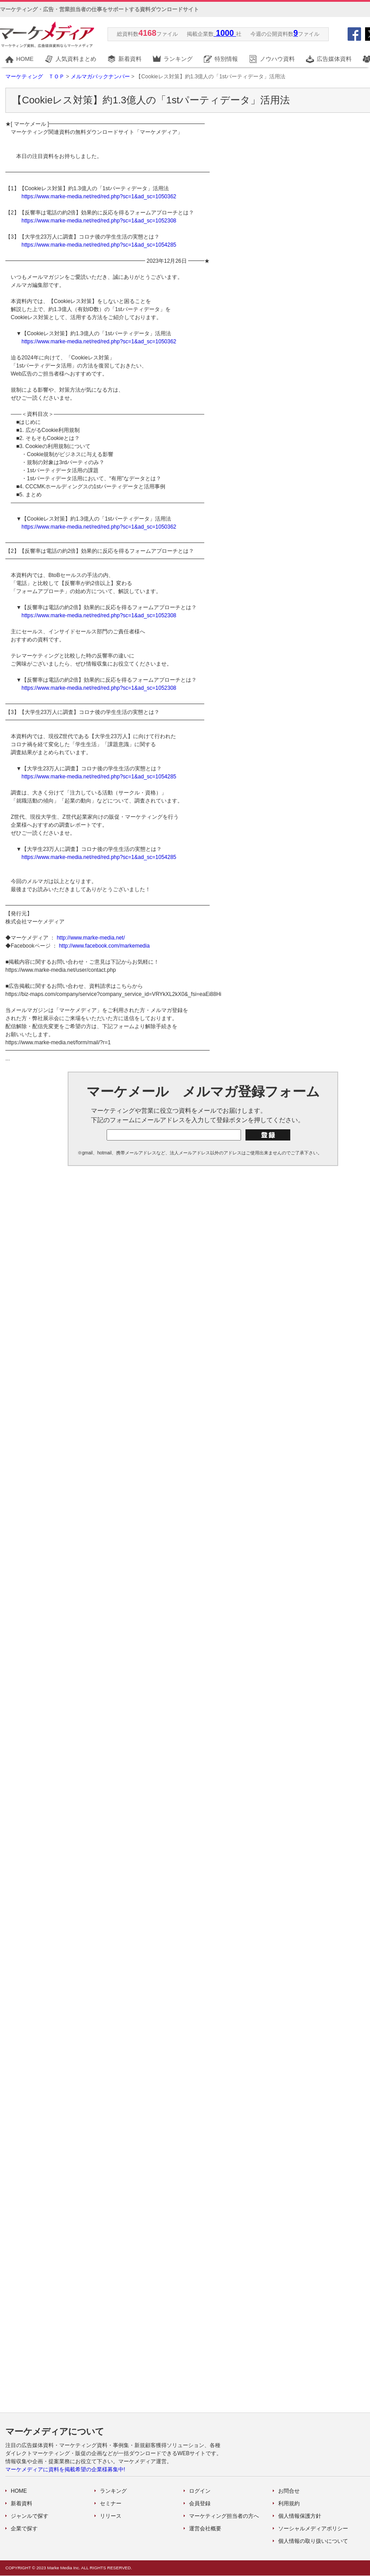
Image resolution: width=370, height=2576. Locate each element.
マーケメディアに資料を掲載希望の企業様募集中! (65, 2469)
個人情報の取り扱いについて (313, 2541)
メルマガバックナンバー (100, 76)
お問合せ (289, 2491)
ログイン (200, 2491)
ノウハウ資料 (277, 59)
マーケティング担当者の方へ (224, 2516)
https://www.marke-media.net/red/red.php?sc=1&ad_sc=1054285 (99, 245)
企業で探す (24, 2528)
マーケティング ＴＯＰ (35, 76)
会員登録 (200, 2503)
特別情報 (226, 59)
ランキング (178, 59)
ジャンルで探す (29, 2516)
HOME (25, 59)
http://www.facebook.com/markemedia (104, 946)
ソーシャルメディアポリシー (313, 2528)
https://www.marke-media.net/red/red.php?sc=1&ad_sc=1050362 (99, 196)
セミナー (110, 2503)
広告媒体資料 (334, 59)
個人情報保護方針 (299, 2516)
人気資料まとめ (76, 59)
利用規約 (289, 2503)
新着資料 (130, 59)
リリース (110, 2516)
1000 (225, 33)
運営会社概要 (205, 2528)
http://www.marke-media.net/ (91, 938)
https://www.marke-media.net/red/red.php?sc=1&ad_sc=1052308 (99, 221)
